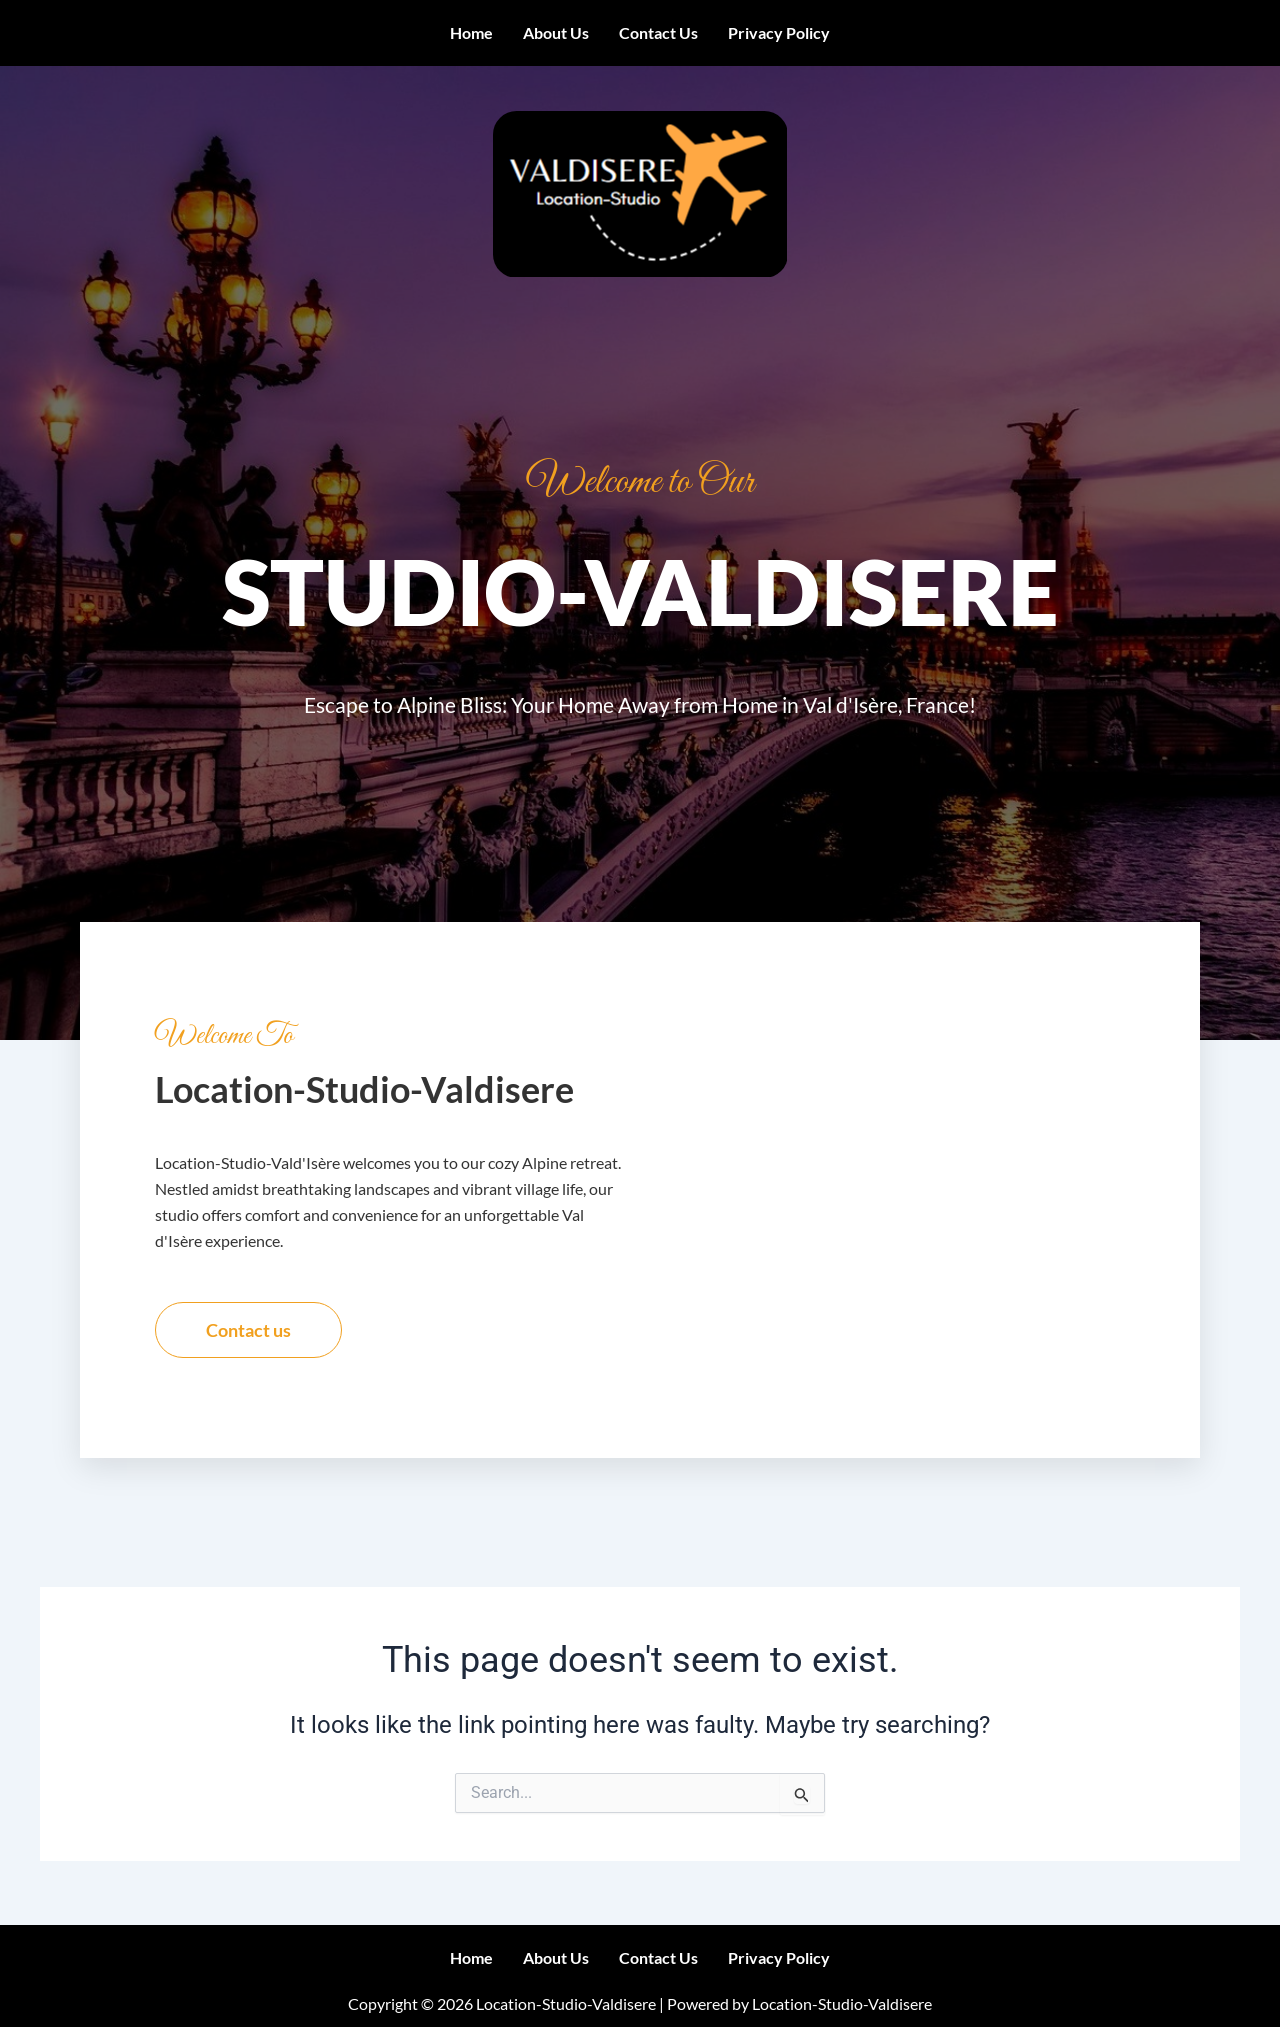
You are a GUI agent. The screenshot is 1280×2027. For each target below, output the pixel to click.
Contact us (658, 32)
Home (471, 32)
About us (556, 32)
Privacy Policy (779, 32)
